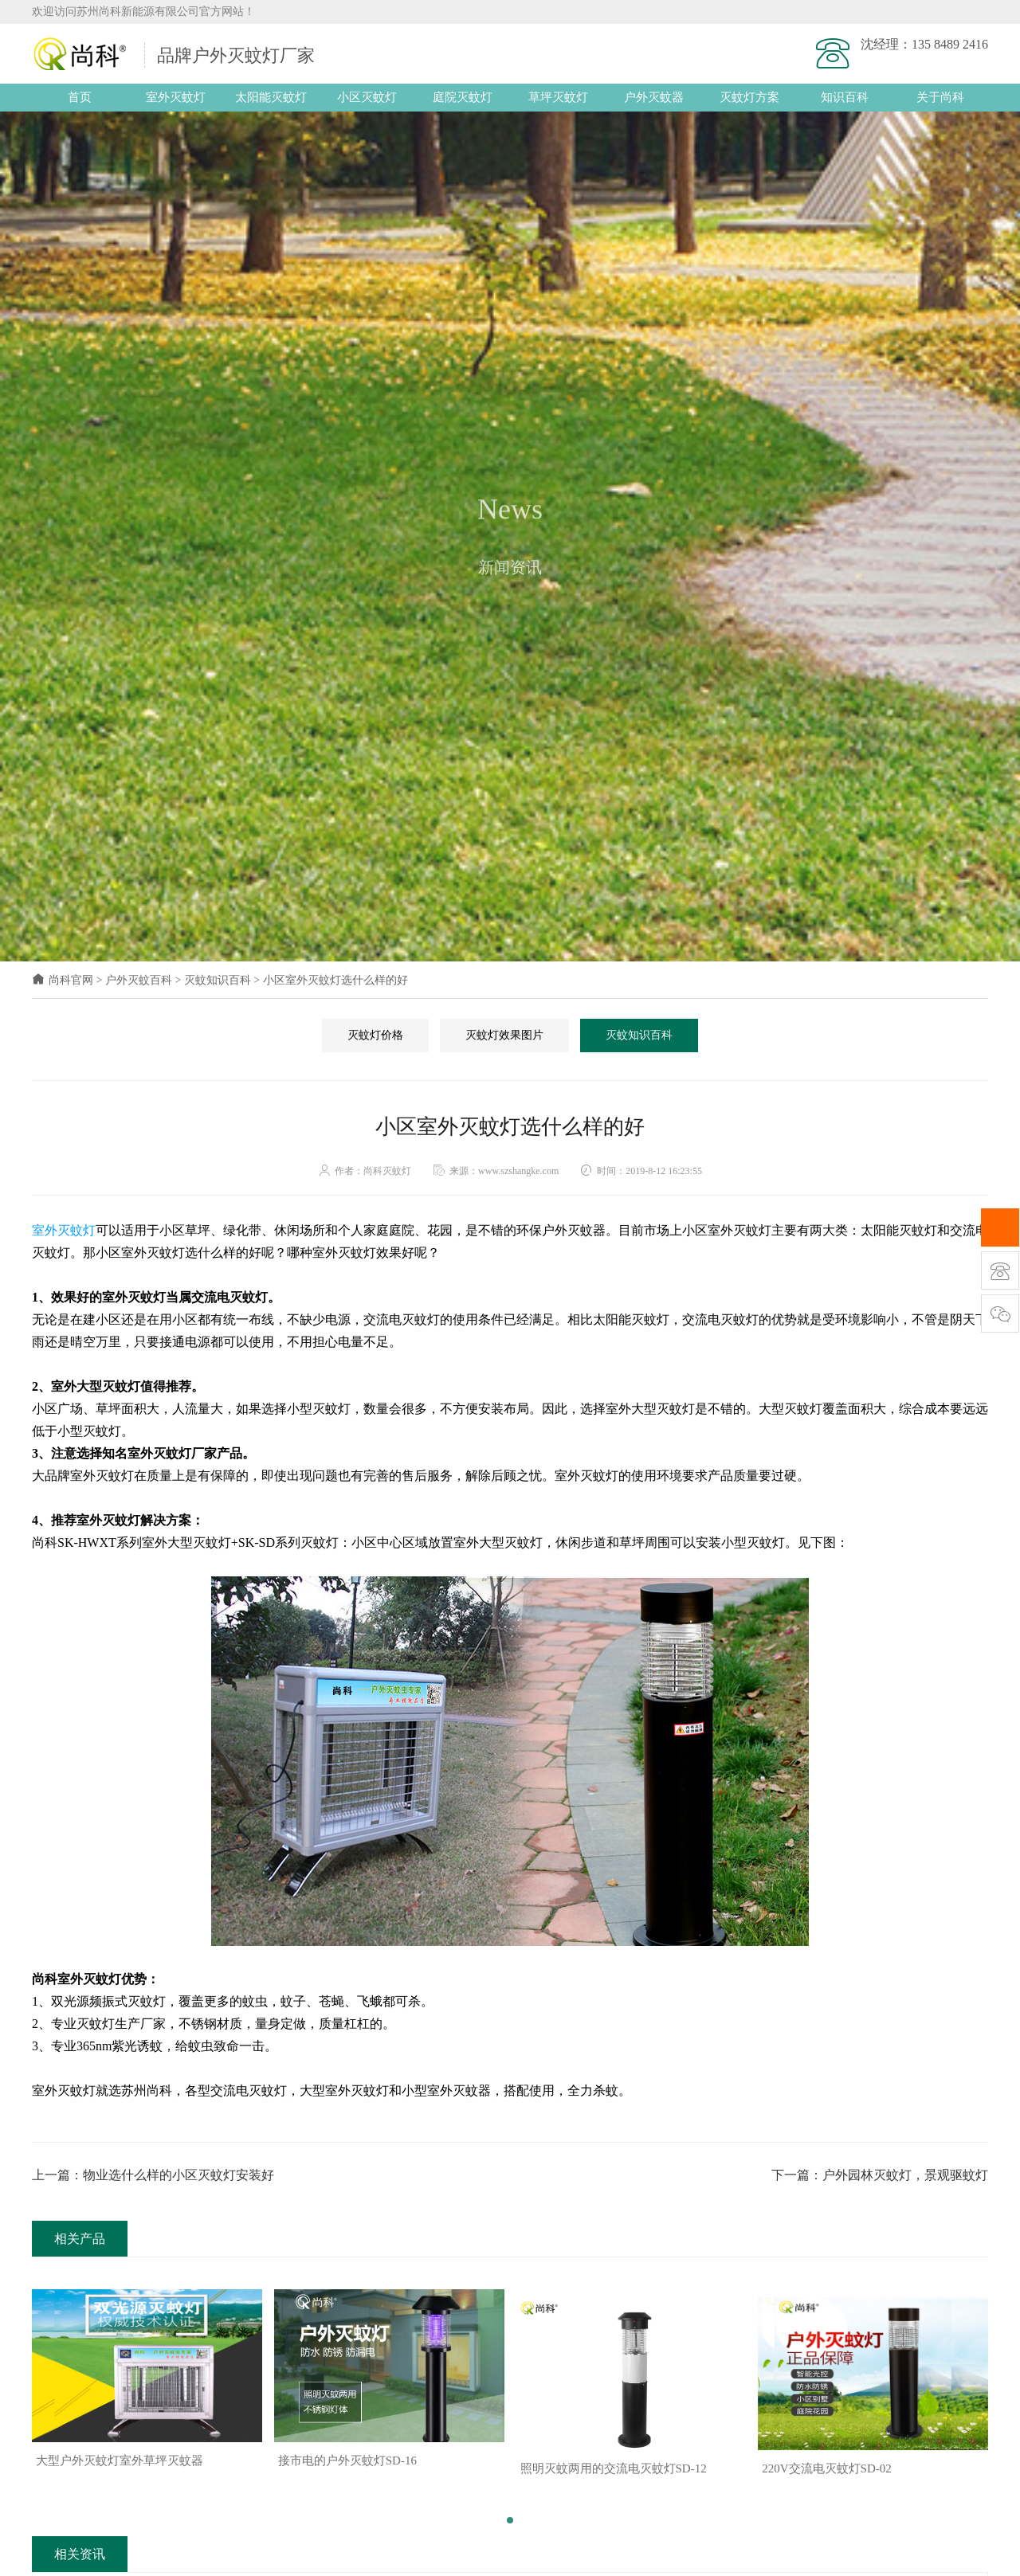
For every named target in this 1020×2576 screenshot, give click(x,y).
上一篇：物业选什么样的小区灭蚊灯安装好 (153, 2175)
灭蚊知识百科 (217, 980)
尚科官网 (62, 980)
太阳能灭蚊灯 (271, 97)
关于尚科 (940, 97)
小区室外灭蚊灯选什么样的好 (335, 980)
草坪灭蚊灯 (558, 97)
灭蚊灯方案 (749, 97)
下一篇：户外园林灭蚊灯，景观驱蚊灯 (879, 2175)
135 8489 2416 (950, 44)
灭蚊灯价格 (375, 1035)
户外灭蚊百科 (138, 980)
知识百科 (845, 97)
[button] (510, 2512)
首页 (80, 97)
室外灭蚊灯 (176, 97)
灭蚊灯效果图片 (504, 1035)
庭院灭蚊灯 (462, 97)
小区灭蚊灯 (367, 97)
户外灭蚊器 (654, 97)
